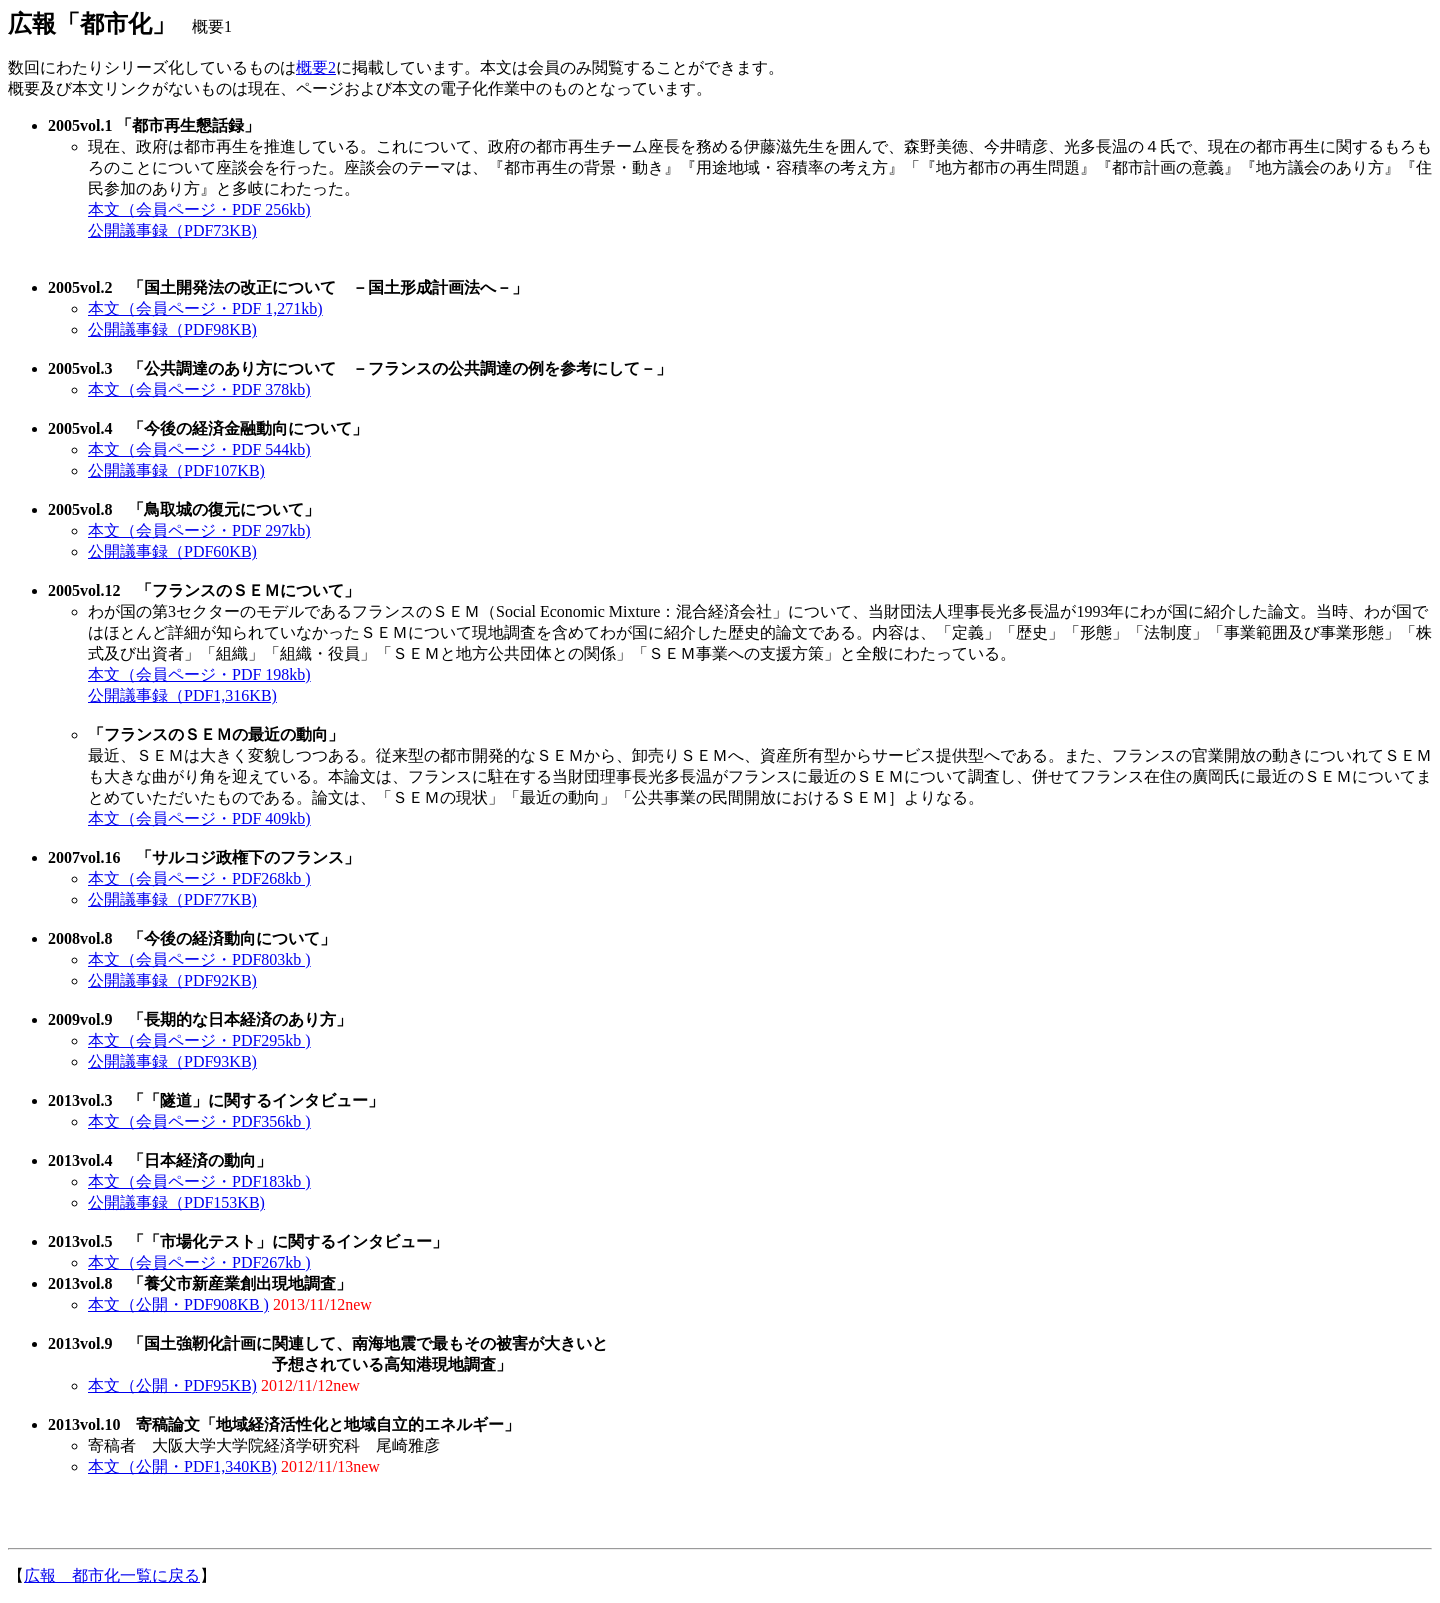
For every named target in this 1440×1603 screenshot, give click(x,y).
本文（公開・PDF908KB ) (178, 1304)
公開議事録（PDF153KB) (176, 1202)
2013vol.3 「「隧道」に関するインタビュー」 (216, 1100)
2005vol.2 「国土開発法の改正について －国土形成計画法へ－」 (288, 287)
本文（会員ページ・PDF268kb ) (199, 878)
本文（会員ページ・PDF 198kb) (199, 674)
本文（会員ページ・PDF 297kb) (199, 530)
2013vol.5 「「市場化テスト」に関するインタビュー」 (248, 1241)
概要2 (316, 67)
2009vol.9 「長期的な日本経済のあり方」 (200, 1019)
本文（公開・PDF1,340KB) (182, 1466)
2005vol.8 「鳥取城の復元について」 (184, 509)
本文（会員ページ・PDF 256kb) (199, 209)
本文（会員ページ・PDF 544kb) (199, 449)
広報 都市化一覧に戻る (112, 1575)
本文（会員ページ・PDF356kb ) (199, 1121)
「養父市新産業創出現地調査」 (232, 1283)
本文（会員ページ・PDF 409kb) (199, 818)
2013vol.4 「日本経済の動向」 (160, 1160)
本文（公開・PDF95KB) (172, 1385)
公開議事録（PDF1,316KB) (182, 695)
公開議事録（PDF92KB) (172, 980)
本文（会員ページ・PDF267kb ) (199, 1262)
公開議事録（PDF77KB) (172, 899)
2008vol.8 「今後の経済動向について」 (192, 938)
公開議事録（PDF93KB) (172, 1061)
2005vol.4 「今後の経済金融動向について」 (208, 428)
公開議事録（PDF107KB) (176, 470)
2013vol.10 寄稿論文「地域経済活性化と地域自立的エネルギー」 (284, 1424)
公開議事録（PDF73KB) (172, 230)
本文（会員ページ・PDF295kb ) (199, 1040)
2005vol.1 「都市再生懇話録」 (154, 125)
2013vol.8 (80, 1283)
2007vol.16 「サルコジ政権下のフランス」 (204, 857)
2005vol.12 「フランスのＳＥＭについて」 (204, 590)
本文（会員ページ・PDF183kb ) (199, 1181)
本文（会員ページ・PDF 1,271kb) (205, 308)
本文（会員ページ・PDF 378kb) (199, 389)
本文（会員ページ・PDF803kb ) (199, 959)
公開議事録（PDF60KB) (172, 551)
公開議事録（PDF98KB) (172, 329)
